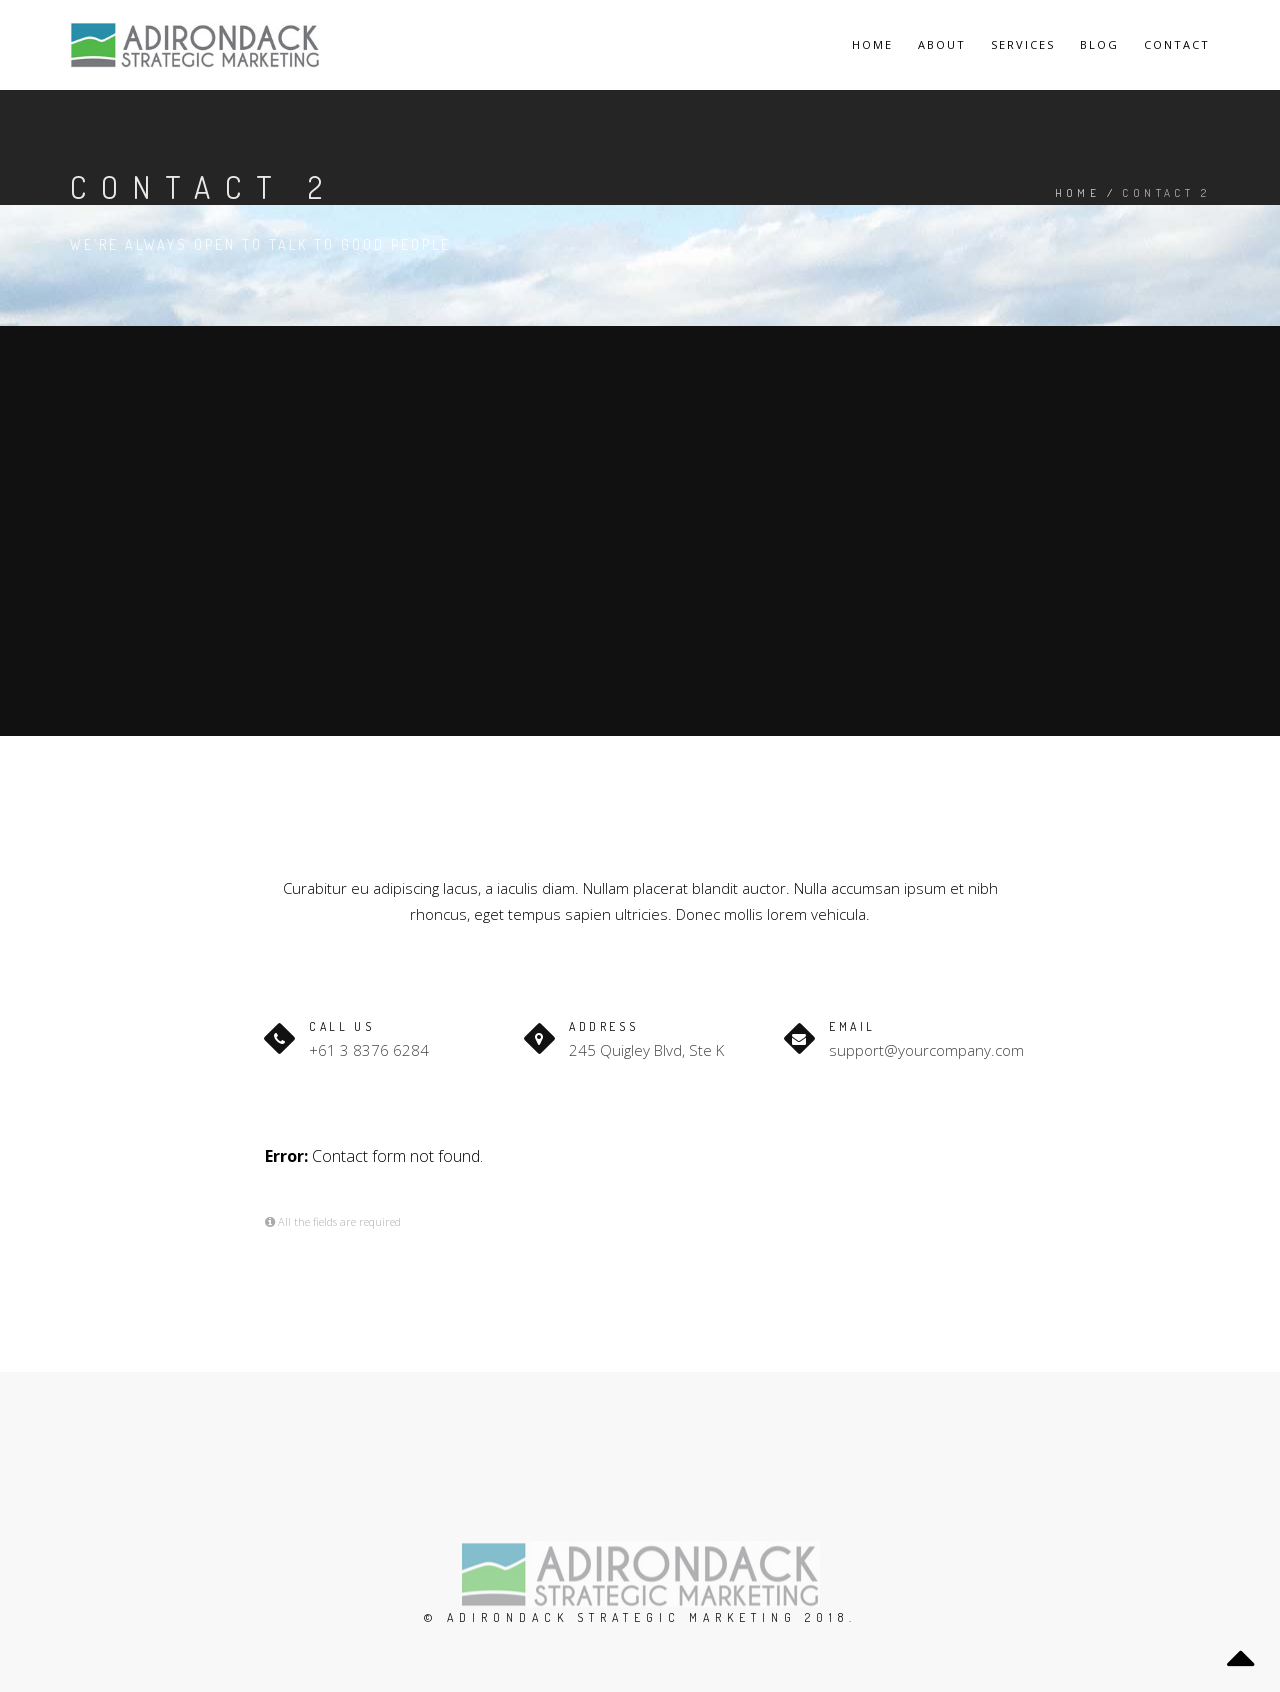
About (942, 44)
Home (872, 44)
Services (1023, 44)
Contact (1177, 44)
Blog (1099, 44)
